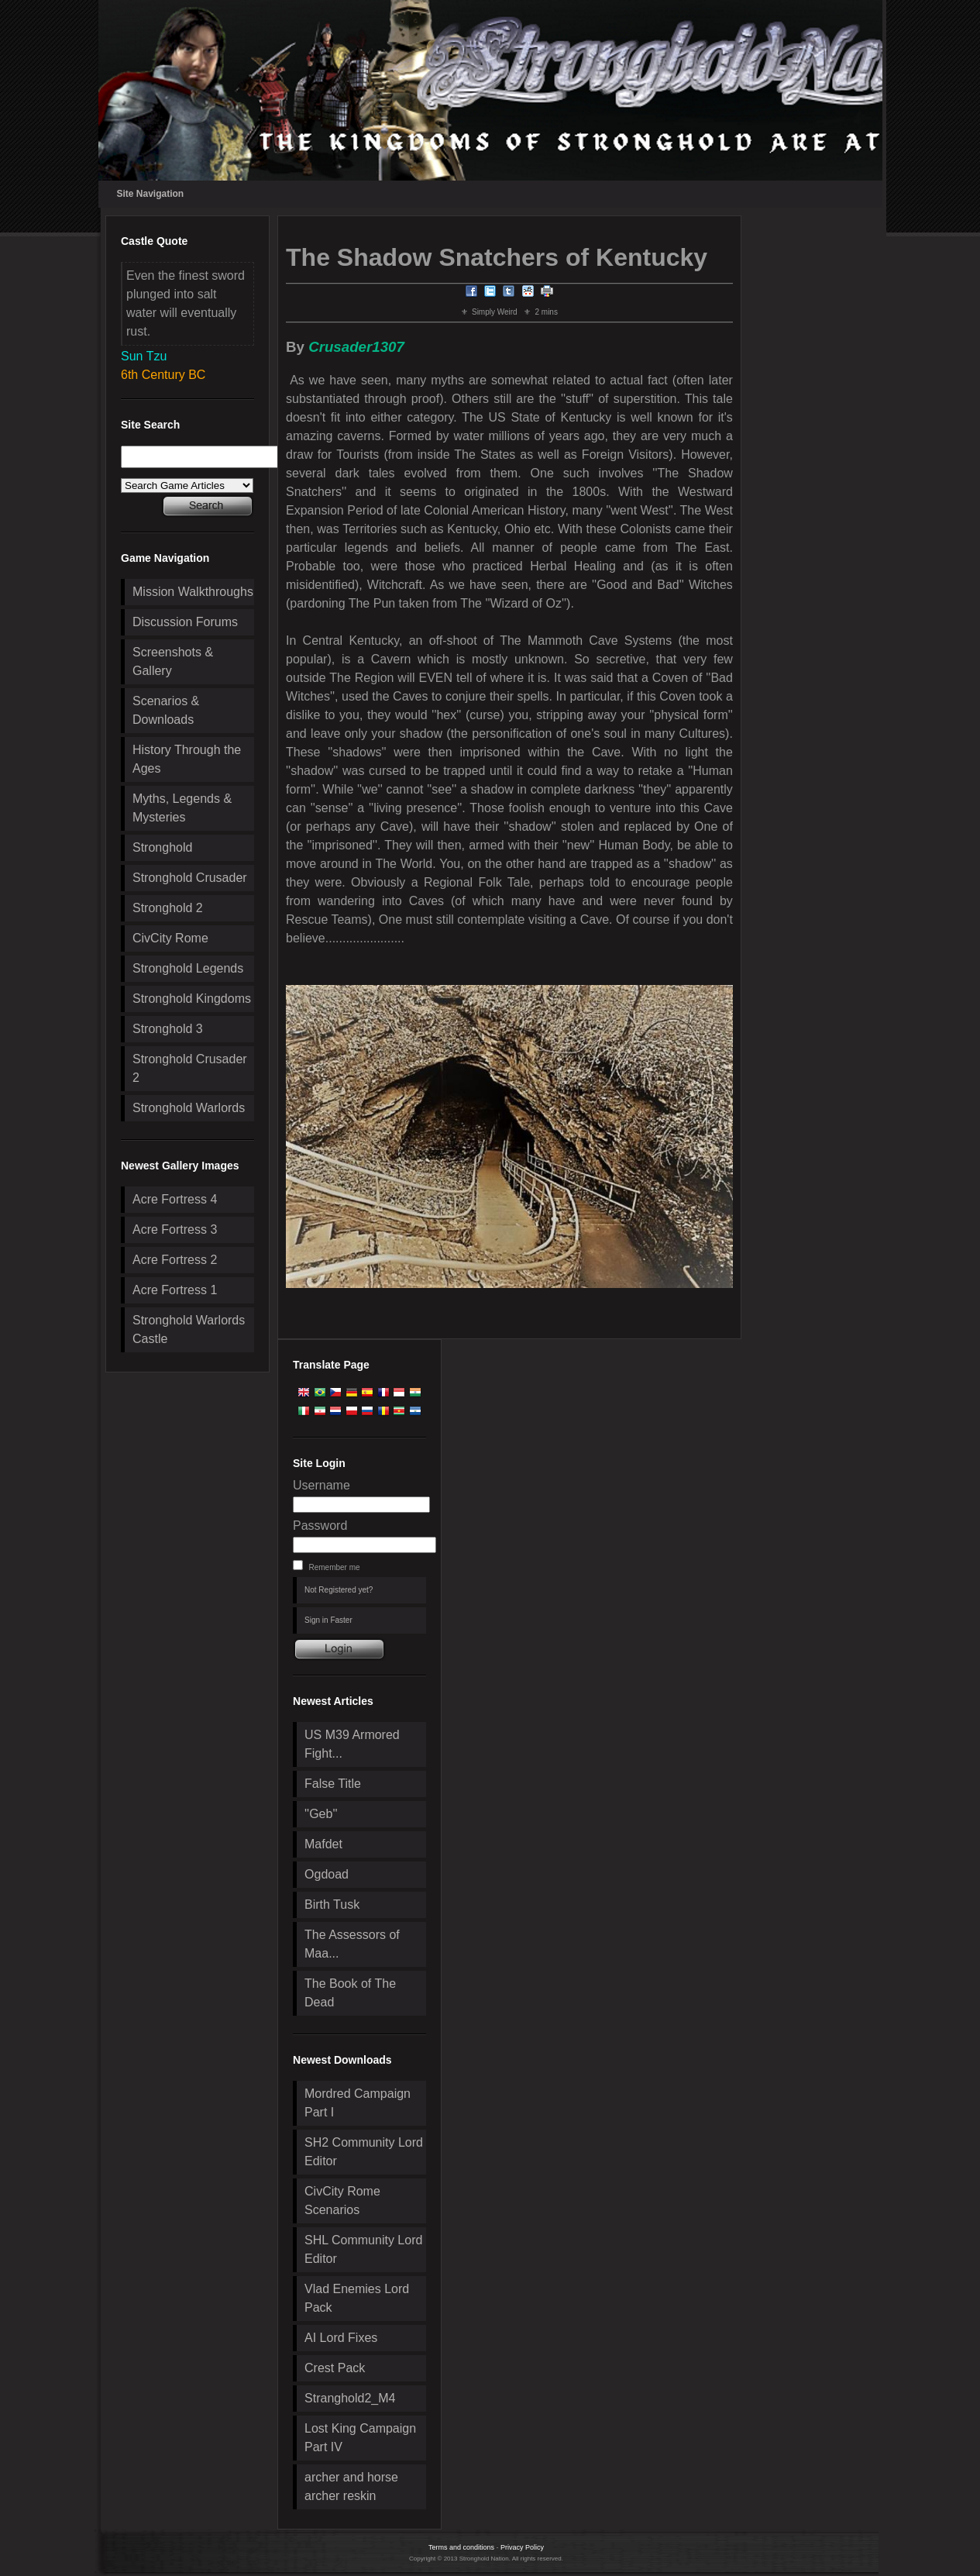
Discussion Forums (185, 622)
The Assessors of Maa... (352, 1944)
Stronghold (162, 847)
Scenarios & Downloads (165, 710)
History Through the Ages (186, 759)
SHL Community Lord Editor (363, 2249)
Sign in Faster (328, 1620)
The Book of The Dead (350, 1993)
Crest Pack (334, 2368)
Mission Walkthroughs (192, 591)
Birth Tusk (331, 1904)
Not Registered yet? (338, 1590)
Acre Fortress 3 (174, 1229)
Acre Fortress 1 (174, 1290)
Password (320, 1525)
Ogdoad (326, 1874)
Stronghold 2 (167, 907)
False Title (332, 1783)
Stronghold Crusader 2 (189, 1068)
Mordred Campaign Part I (357, 2103)
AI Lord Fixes (340, 2337)
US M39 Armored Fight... (352, 1744)
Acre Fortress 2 (174, 1259)
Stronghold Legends (187, 968)
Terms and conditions (461, 2547)
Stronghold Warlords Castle (188, 1329)
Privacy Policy (522, 2547)
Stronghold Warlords (188, 1107)
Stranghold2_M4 (349, 2398)
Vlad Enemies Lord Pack (356, 2298)
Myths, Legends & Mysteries (182, 808)
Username (321, 1485)
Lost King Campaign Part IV (360, 2438)
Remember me (333, 1567)
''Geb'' (320, 1813)
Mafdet (323, 1844)
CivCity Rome (170, 938)
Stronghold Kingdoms (191, 998)
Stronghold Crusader (189, 877)
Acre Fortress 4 (174, 1199)
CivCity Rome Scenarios (342, 2200)
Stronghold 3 (167, 1028)
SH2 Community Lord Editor (363, 2152)
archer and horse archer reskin (351, 2486)
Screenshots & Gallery (172, 661)
